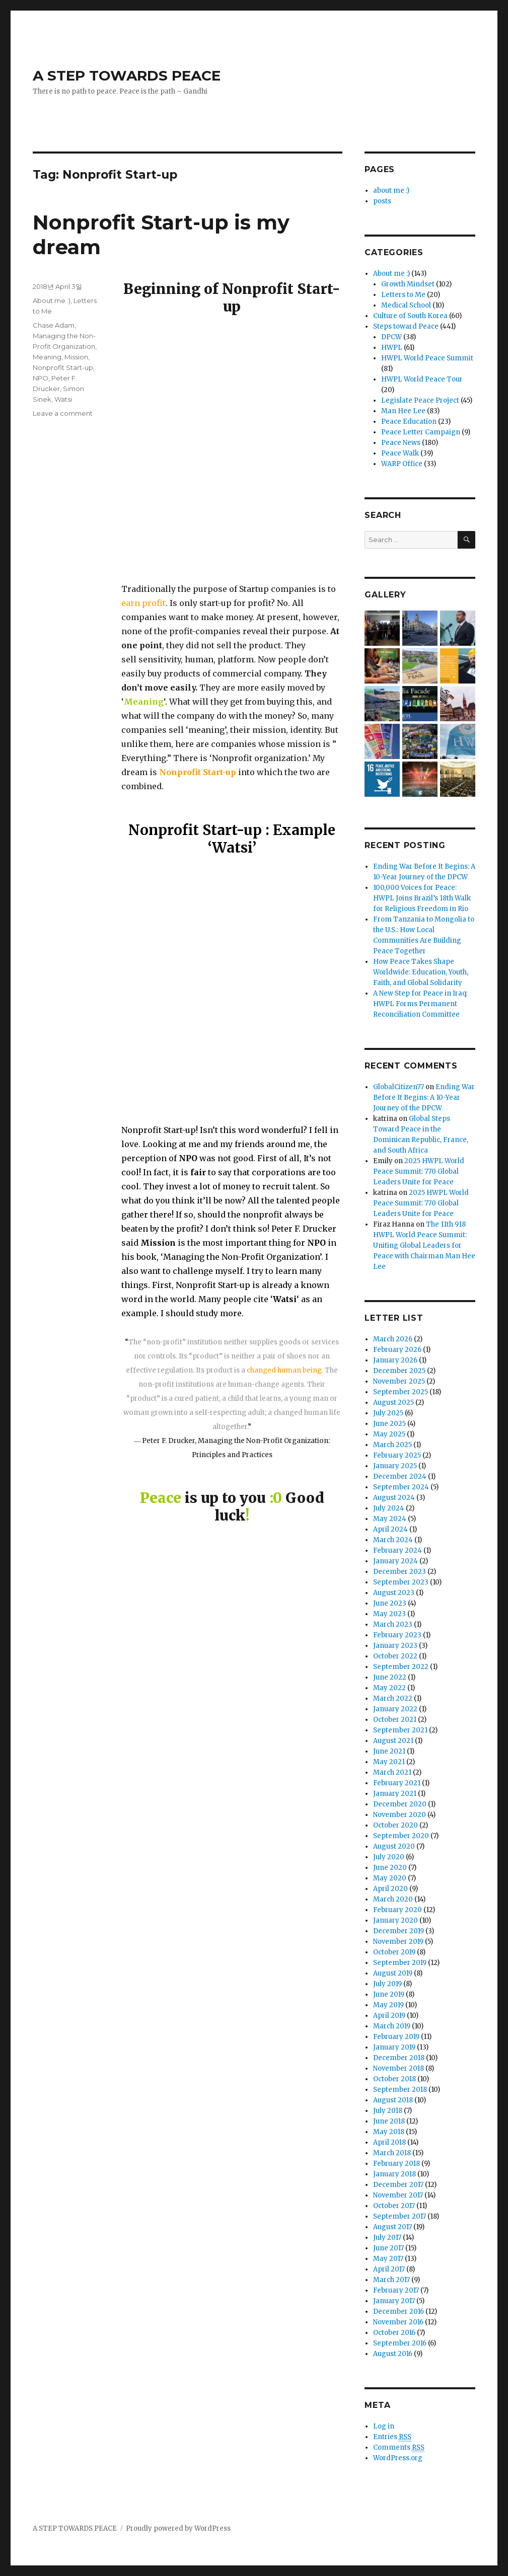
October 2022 (395, 1656)
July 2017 (387, 2237)
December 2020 (399, 1804)
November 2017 (398, 2195)
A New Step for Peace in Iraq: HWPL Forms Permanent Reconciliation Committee (420, 1004)
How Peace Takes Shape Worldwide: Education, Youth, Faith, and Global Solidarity (420, 972)
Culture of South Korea (410, 316)
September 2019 (399, 1962)
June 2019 (388, 1994)
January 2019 (394, 2047)
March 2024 (393, 1540)
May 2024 (389, 1518)
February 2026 (397, 1349)
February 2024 (397, 1550)
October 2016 (394, 2332)
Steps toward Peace (406, 326)
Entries (392, 2437)
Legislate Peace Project (420, 400)
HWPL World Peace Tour (422, 379)
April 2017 (389, 2269)
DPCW (391, 337)
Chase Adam (54, 325)
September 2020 (401, 1836)
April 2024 (390, 1529)
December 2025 (399, 1371)
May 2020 (389, 1878)
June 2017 (388, 2248)
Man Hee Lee (403, 411)
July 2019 (387, 1984)
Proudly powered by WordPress (178, 2528)
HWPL (391, 347)
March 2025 (392, 1445)
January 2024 (395, 1561)
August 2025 (393, 1402)
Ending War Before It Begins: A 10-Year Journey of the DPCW (424, 1097)
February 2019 (396, 2036)
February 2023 (397, 1635)
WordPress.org (397, 2458)
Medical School (406, 305)
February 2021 (396, 1783)
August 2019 (392, 1973)
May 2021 (389, 1762)
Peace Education (409, 421)
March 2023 (392, 1624)
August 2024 (394, 1497)
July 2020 (388, 1857)
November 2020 (399, 1814)
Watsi (63, 399)
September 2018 (400, 2089)
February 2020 (397, 1910)
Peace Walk (400, 453)
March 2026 (392, 1339)
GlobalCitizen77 (398, 1087)
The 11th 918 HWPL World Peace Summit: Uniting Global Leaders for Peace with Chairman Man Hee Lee (424, 1245)
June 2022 (389, 1677)
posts (382, 201)
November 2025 (399, 1381)
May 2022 (389, 1688)
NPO (40, 378)
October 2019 (394, 1952)
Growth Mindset (407, 284)
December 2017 (398, 2184)
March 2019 (391, 2026)
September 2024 (401, 1487)
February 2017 (396, 2290)
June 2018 (389, 2121)
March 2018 (392, 2153)
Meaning (47, 357)
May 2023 (389, 1614)
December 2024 (399, 1476)
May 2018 (388, 2132)
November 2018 (398, 2068)
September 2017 (399, 2216)
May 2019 (388, 2005)
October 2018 (394, 2079)
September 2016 (399, 2343)
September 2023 (400, 1582)
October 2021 (394, 1719)
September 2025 (400, 1392)
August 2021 (393, 1740)
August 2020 (394, 1846)
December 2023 (399, 1571)
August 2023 (393, 1592)
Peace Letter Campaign (420, 432)
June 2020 (390, 1867)
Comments (398, 2447)
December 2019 (398, 1931)
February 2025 (397, 1455)
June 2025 (389, 1423)
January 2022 (395, 1709)
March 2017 (391, 2280)
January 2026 (395, 1360)
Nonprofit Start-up (63, 367)
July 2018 (387, 2110)
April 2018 (389, 2142)
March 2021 (392, 1772)
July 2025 (388, 1413)
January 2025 (395, 1466)
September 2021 (400, 1730)
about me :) (391, 190)
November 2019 (398, 1941)
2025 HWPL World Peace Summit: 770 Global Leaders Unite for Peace (418, 1171)
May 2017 (388, 2258)
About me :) (51, 300)
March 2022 (392, 1698)
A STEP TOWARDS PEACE (127, 75)
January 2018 (394, 2174)
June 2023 (389, 1603)
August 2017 (392, 2227)
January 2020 (395, 1920)
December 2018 (398, 2058)
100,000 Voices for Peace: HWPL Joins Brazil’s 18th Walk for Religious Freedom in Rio (422, 898)
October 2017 (394, 2206)
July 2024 (388, 1508)
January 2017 (394, 2301)
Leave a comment (63, 413)
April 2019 (389, 2015)
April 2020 (390, 1888)
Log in (383, 2426)
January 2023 (395, 1645)
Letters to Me (403, 294)
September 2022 (400, 1666)
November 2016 (398, 2322)
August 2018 (393, 2100)
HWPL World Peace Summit (427, 358)
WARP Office (401, 464)
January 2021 (394, 1793)
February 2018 (396, 2163)
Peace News (400, 442)
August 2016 (392, 2354)
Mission (76, 357)
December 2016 (398, 2311)
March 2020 (393, 1899)
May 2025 (389, 1434)
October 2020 (395, 1825)
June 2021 (389, 1751)
